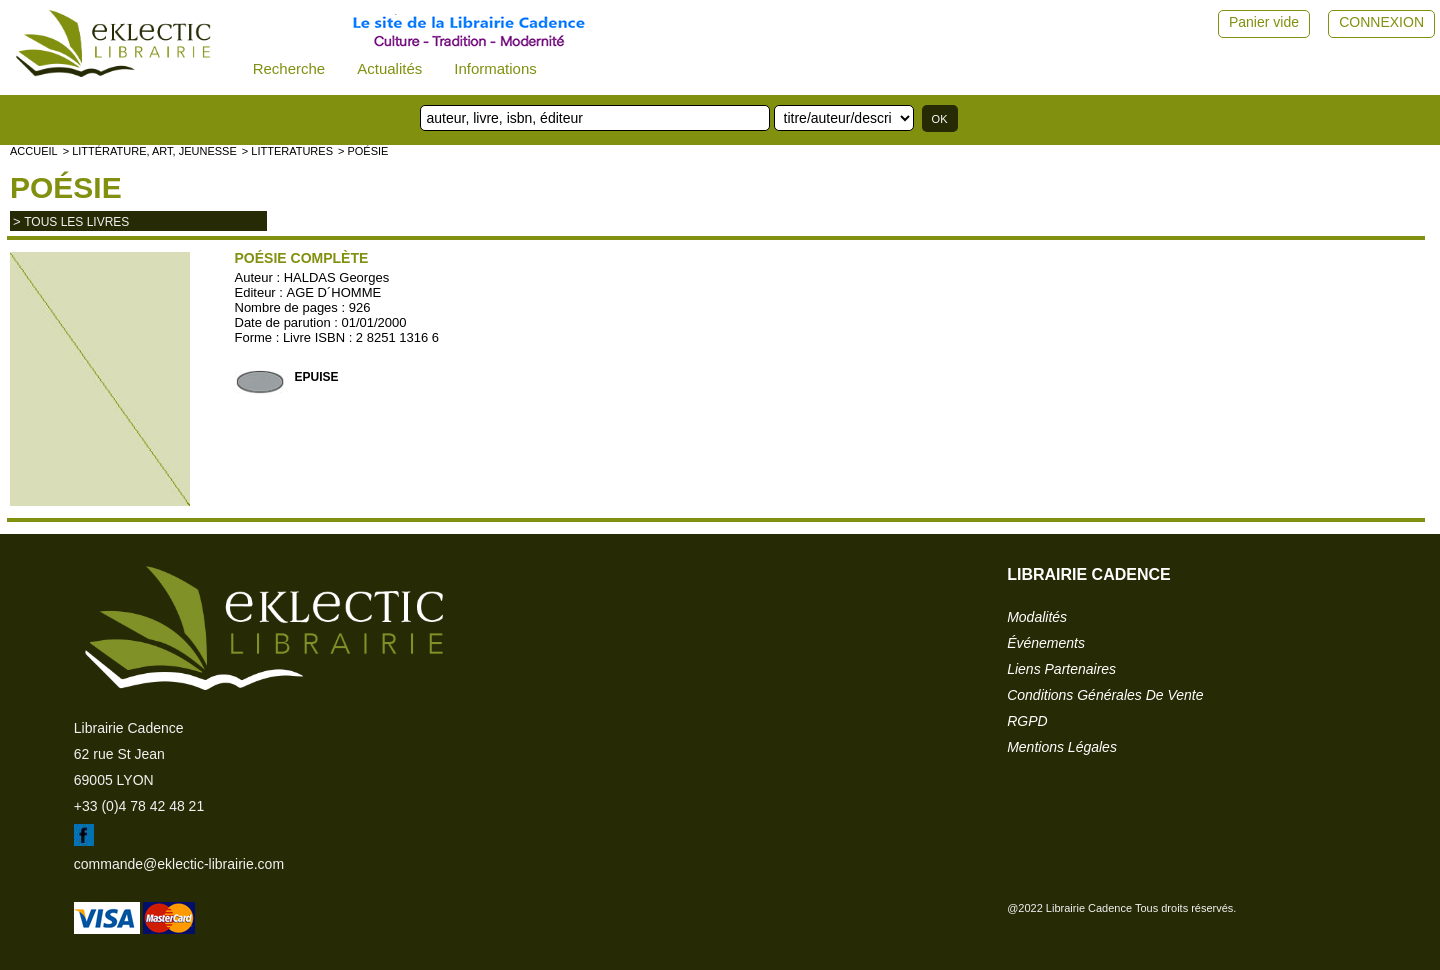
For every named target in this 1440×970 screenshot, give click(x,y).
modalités (1037, 617)
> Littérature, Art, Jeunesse (150, 151)
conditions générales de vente (1105, 695)
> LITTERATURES (287, 151)
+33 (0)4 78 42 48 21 (139, 806)
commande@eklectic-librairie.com (179, 864)
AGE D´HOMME (334, 292)
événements (1046, 643)
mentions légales (1062, 747)
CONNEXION (1381, 22)
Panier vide (1264, 22)
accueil (34, 151)
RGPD (1027, 721)
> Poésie (363, 151)
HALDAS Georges (337, 277)
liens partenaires (1061, 669)
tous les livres (76, 222)
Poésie (66, 187)
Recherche (289, 68)
